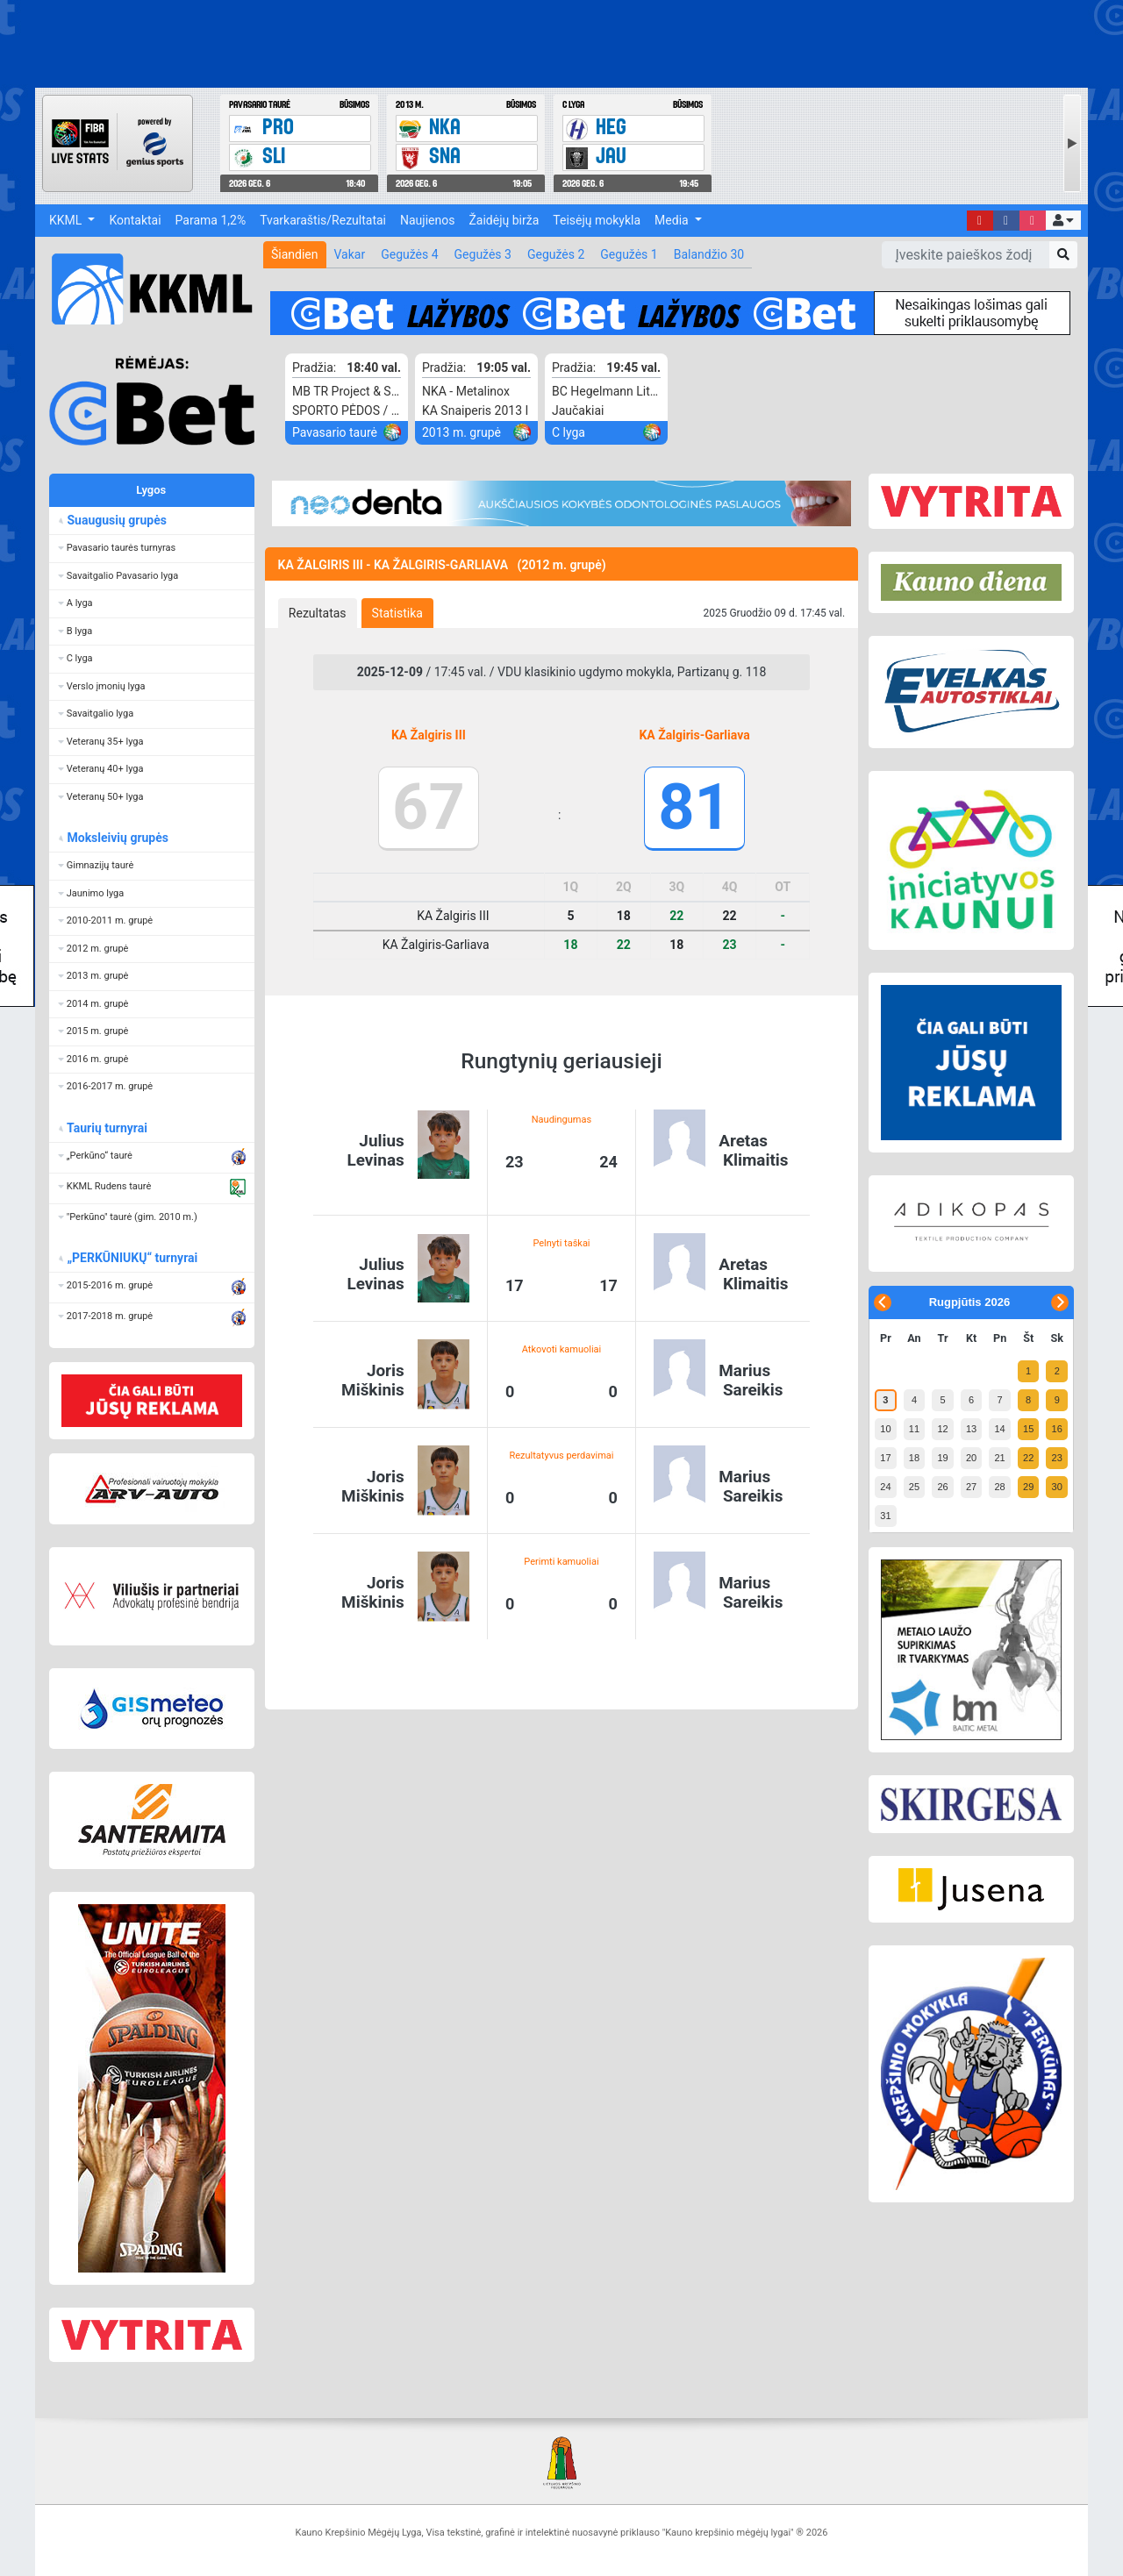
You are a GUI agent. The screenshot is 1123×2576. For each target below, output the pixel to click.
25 (914, 1486)
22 (1028, 1457)
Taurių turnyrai (106, 1128)
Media (672, 220)
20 (971, 1457)
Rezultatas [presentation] (318, 613)
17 (885, 1457)
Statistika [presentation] (397, 613)
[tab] (317, 613)
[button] (1063, 220)
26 (942, 1486)
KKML (67, 220)
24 (885, 1486)
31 (885, 1515)
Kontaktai (135, 220)
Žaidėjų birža (504, 220)
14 (999, 1429)
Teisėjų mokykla (596, 220)
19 (942, 1457)
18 (914, 1457)
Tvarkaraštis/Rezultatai (323, 220)
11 (914, 1429)
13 (971, 1429)
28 (999, 1486)
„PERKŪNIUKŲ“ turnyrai (131, 1258)
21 (999, 1457)
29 (1028, 1486)
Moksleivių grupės (117, 838)
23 (1057, 1457)
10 (885, 1429)
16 (1057, 1429)
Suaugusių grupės (116, 520)
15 (1028, 1429)
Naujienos (427, 220)
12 (942, 1429)
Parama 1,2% (211, 220)
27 (971, 1486)
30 (1057, 1486)
